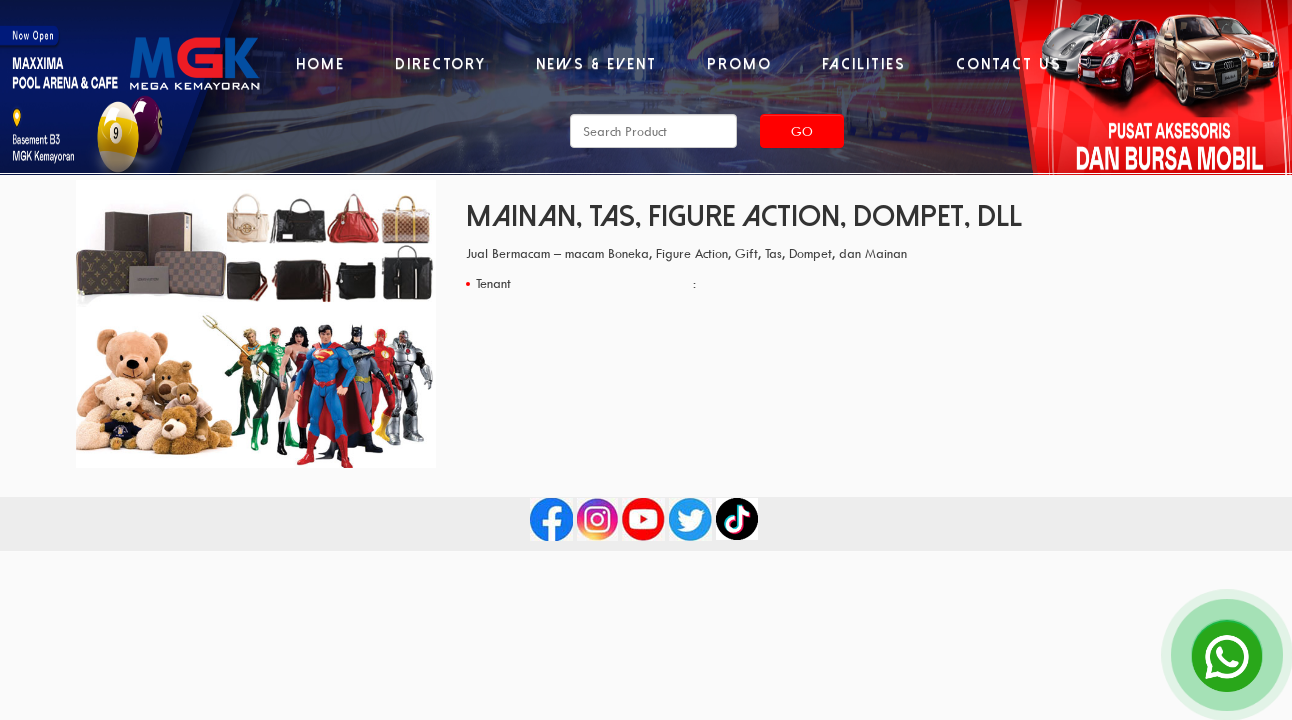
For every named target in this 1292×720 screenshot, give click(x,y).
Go (802, 131)
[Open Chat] (1227, 655)
